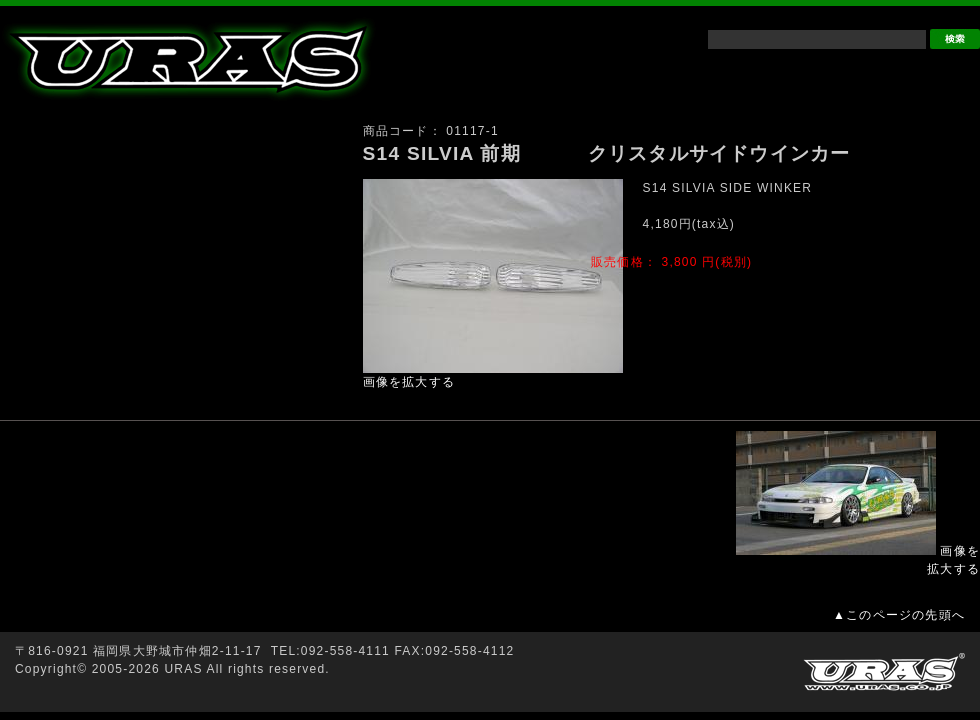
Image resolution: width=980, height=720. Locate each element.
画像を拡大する (409, 382)
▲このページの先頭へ (899, 615)
